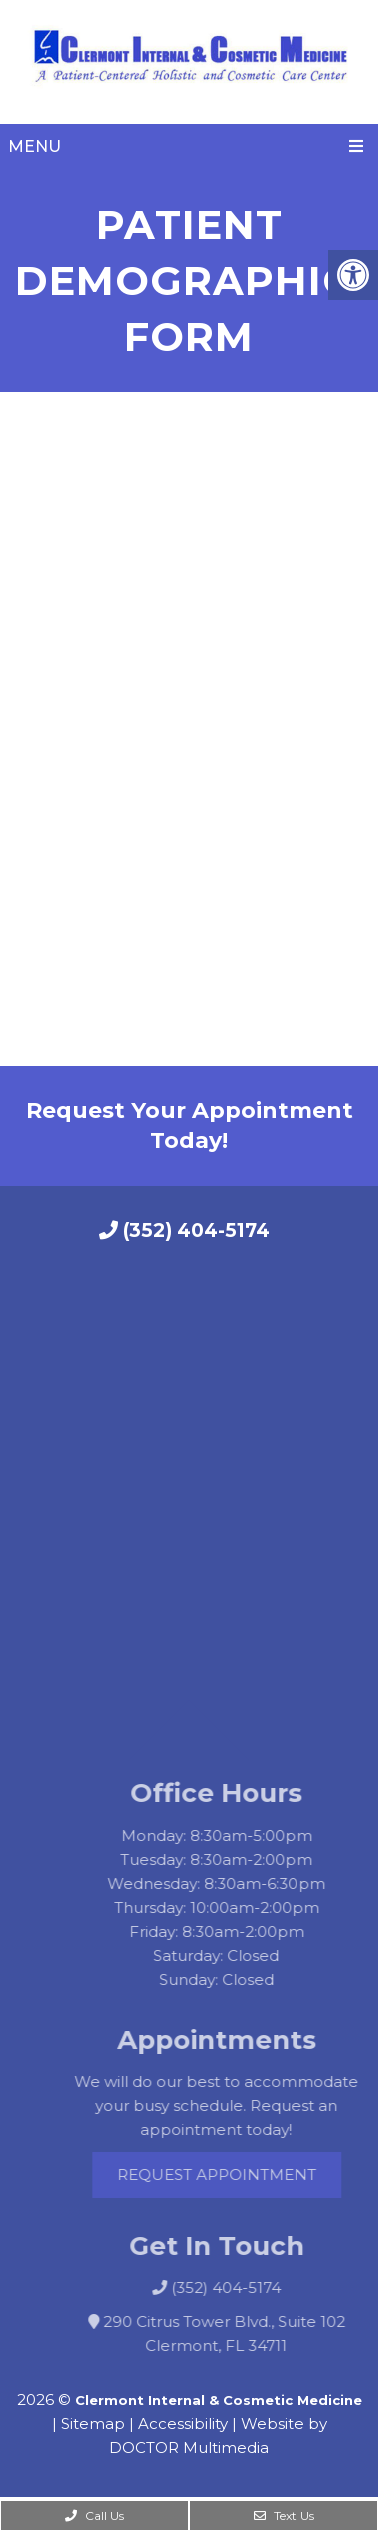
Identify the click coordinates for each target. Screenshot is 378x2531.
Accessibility (183, 2423)
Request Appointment (237, 2174)
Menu (34, 146)
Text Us (284, 2515)
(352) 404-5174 (184, 1230)
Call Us (94, 2515)
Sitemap (93, 2423)
